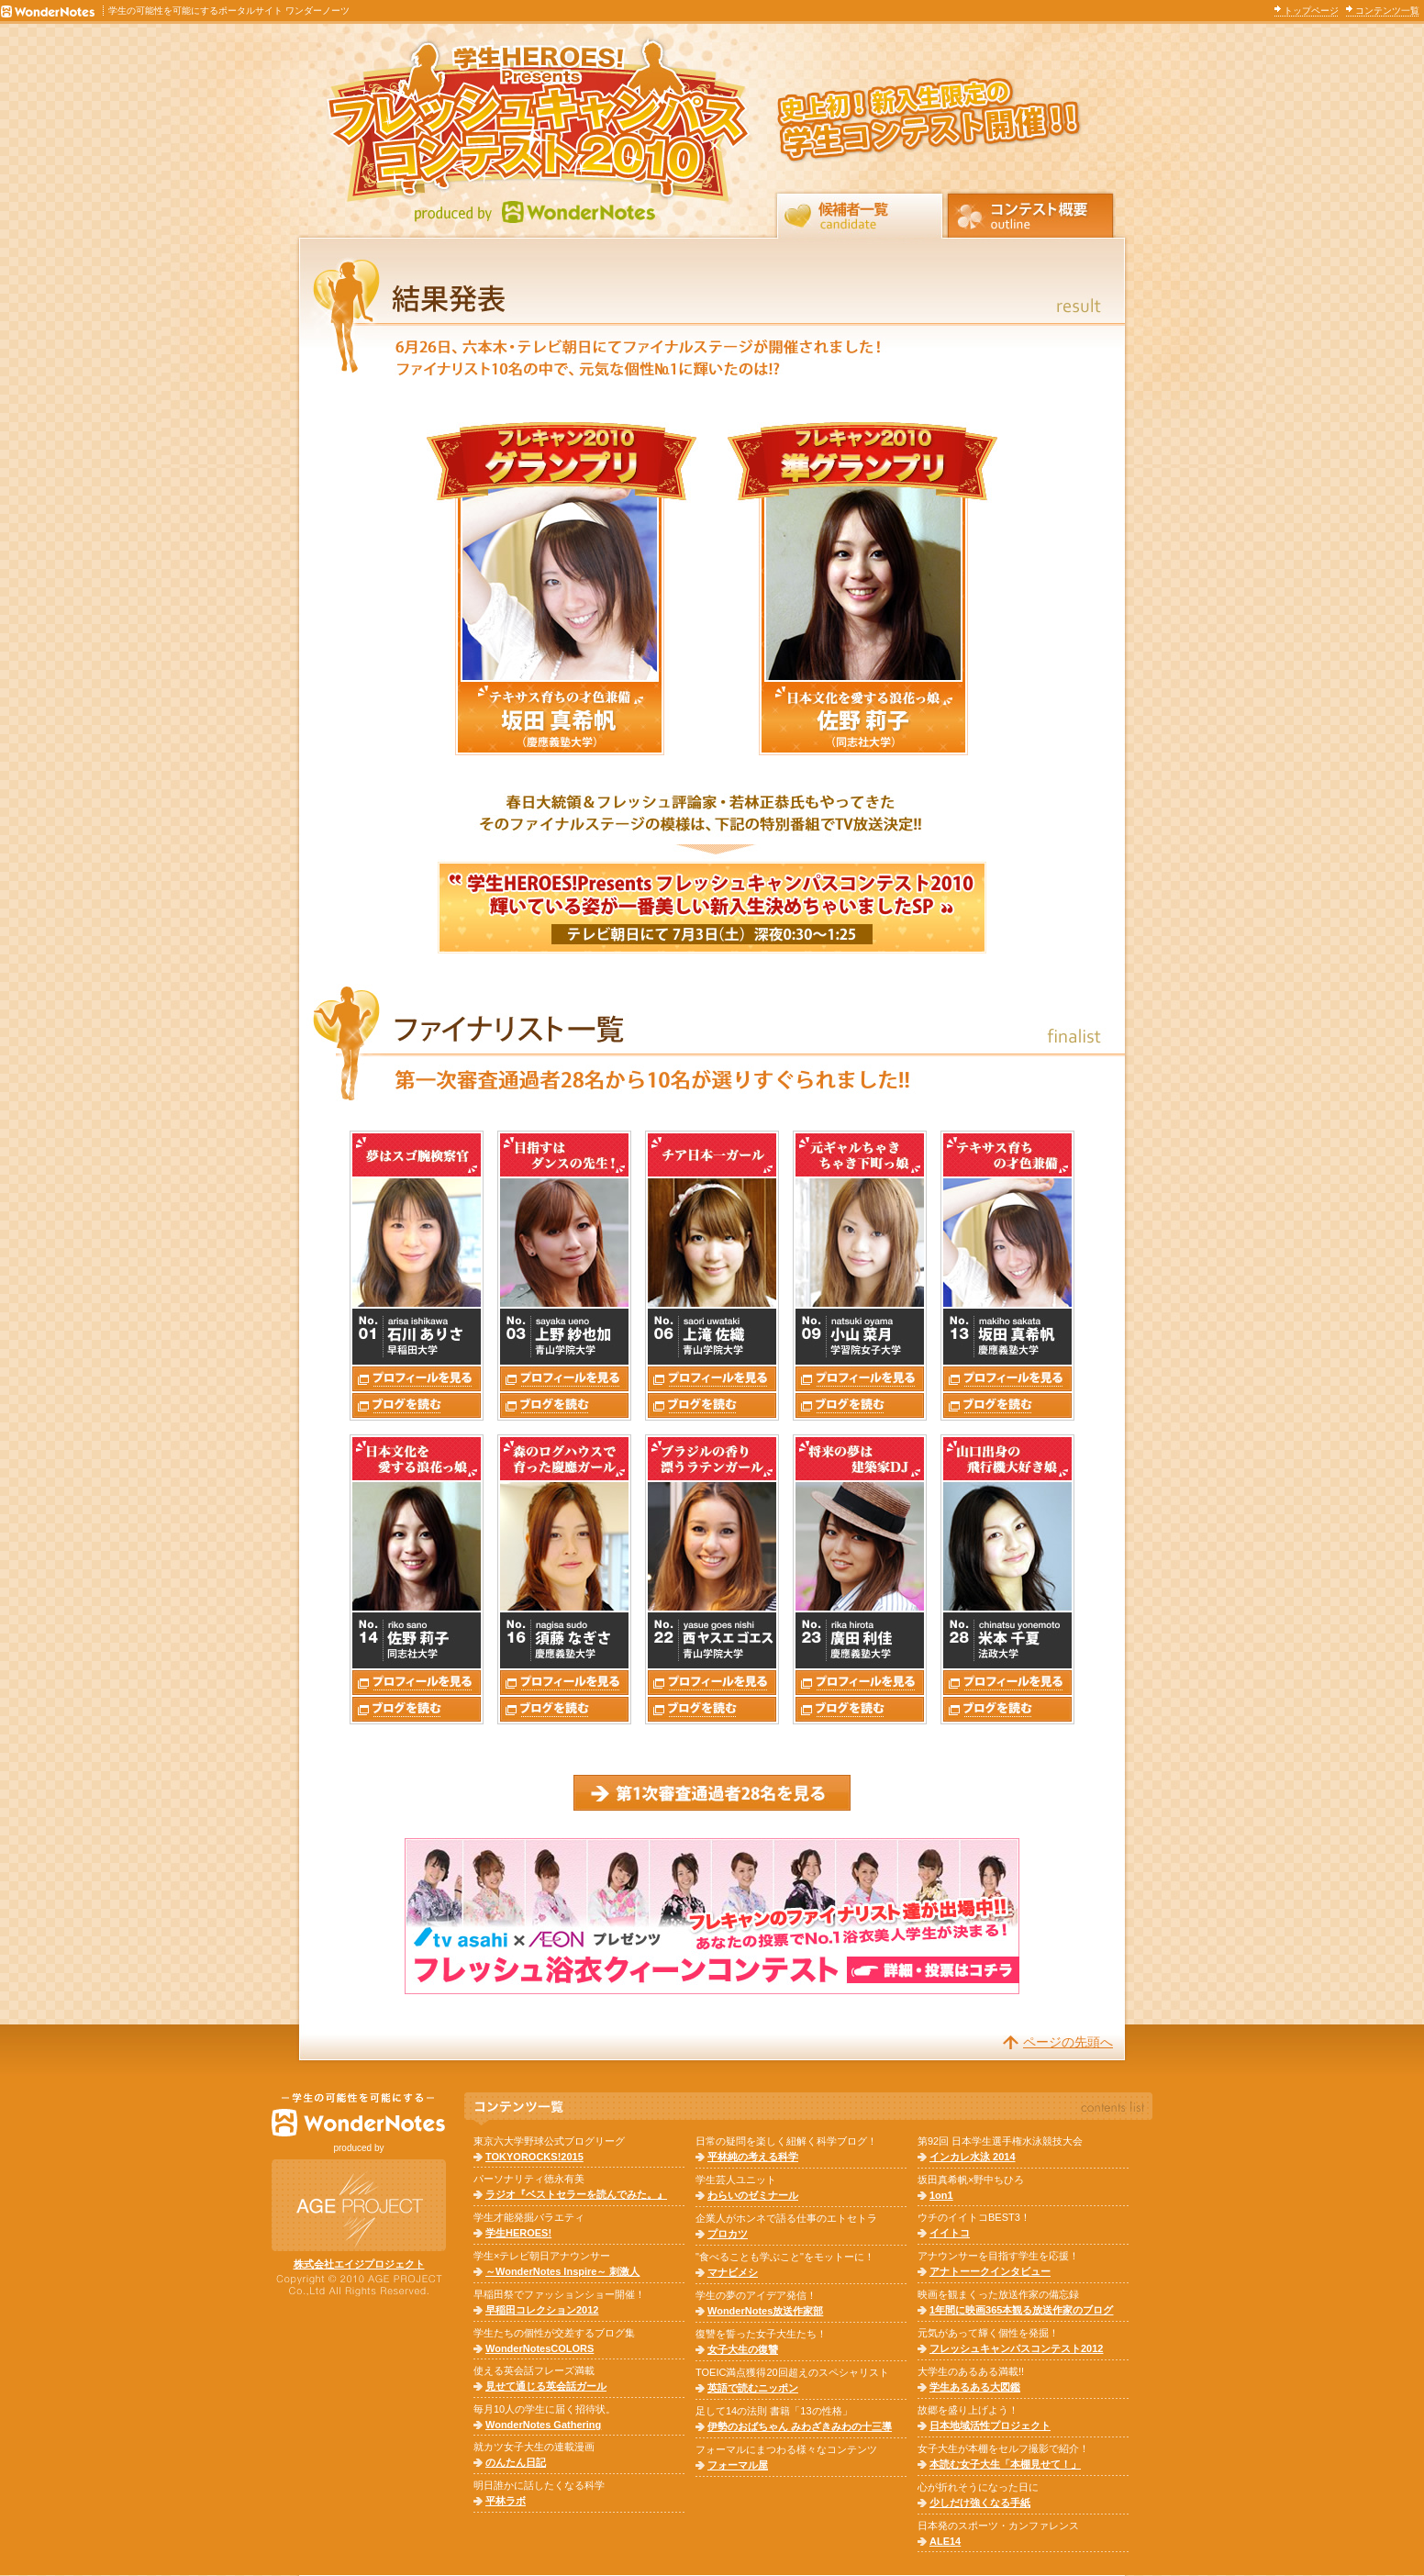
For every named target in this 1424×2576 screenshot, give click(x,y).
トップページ (1311, 11)
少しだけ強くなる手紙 (979, 2502)
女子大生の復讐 (742, 2349)
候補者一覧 (859, 214)
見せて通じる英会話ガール (545, 2386)
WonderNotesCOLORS (539, 2348)
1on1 (941, 2195)
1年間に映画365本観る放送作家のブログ (1021, 2309)
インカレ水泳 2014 (972, 2156)
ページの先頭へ (1068, 2042)
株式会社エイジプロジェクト (359, 2263)
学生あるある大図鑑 (974, 2386)
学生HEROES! (518, 2232)
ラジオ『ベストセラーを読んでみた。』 (576, 2194)
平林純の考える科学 (752, 2156)
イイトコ (949, 2232)
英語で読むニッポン (752, 2387)
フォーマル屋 (737, 2464)
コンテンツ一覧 (1387, 11)
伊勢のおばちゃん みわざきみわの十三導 (799, 2426)
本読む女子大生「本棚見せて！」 (1005, 2464)
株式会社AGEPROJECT (359, 2205)
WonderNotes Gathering (543, 2424)
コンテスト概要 (1030, 214)
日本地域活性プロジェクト (990, 2425)
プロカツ (727, 2233)
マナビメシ (732, 2272)
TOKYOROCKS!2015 (534, 2156)
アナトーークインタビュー (990, 2271)
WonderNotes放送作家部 (765, 2310)
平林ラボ (505, 2500)
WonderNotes (359, 2115)
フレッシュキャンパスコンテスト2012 (1016, 2348)
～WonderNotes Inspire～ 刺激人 (562, 2271)
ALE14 (945, 2541)
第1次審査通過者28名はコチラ (712, 1793)
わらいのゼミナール (752, 2195)
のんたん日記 (515, 2462)
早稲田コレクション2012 (541, 2309)
